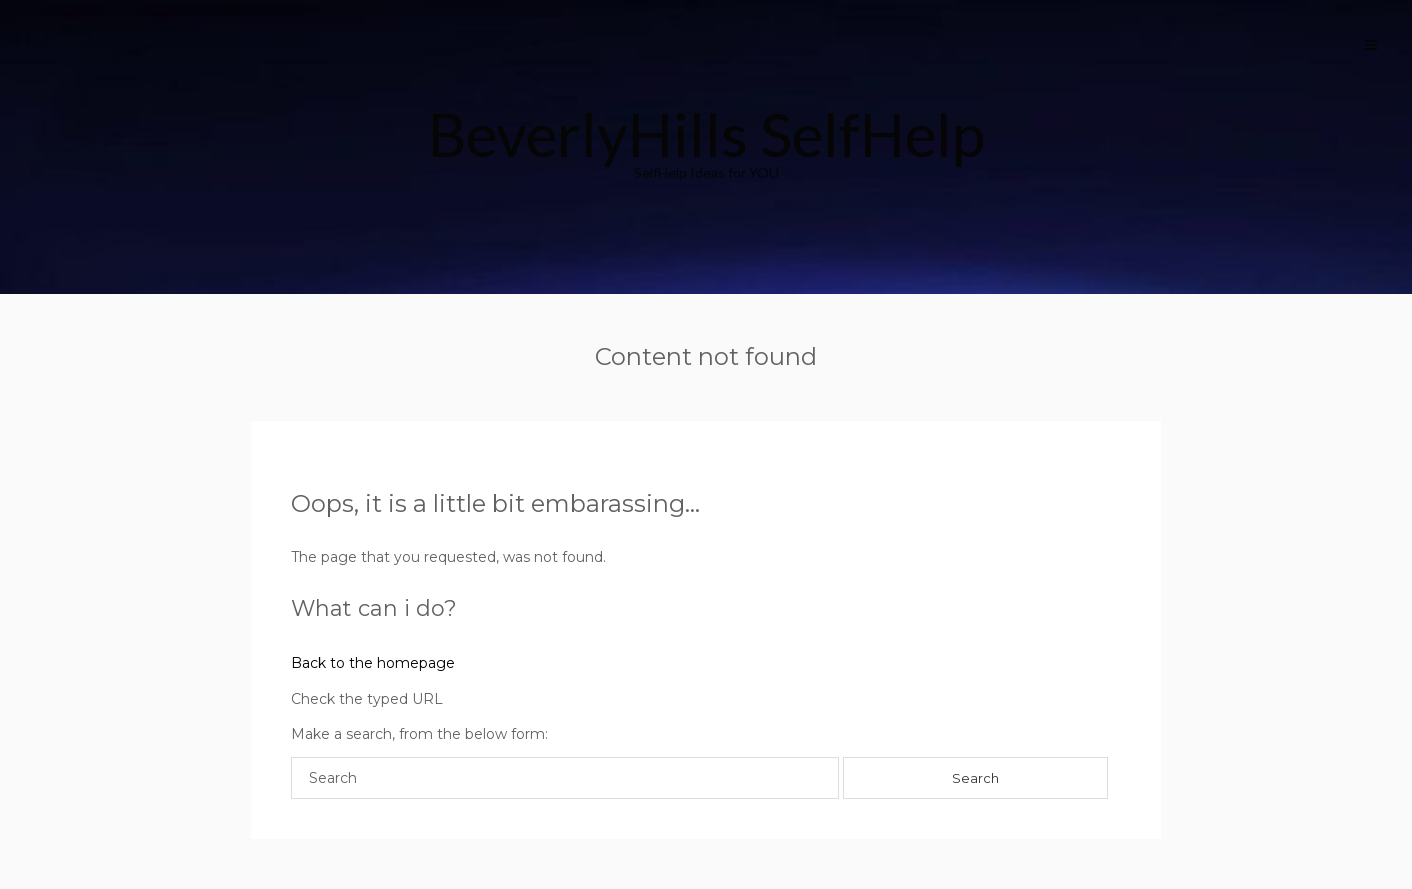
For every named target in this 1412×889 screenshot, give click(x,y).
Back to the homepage (373, 663)
